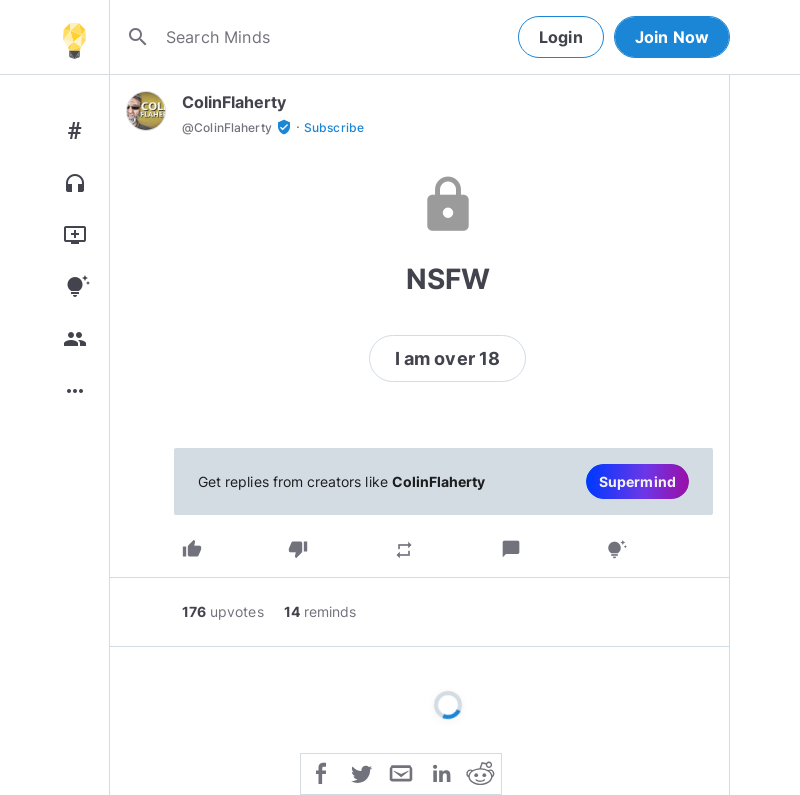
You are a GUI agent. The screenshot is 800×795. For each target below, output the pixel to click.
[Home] (74, 37)
